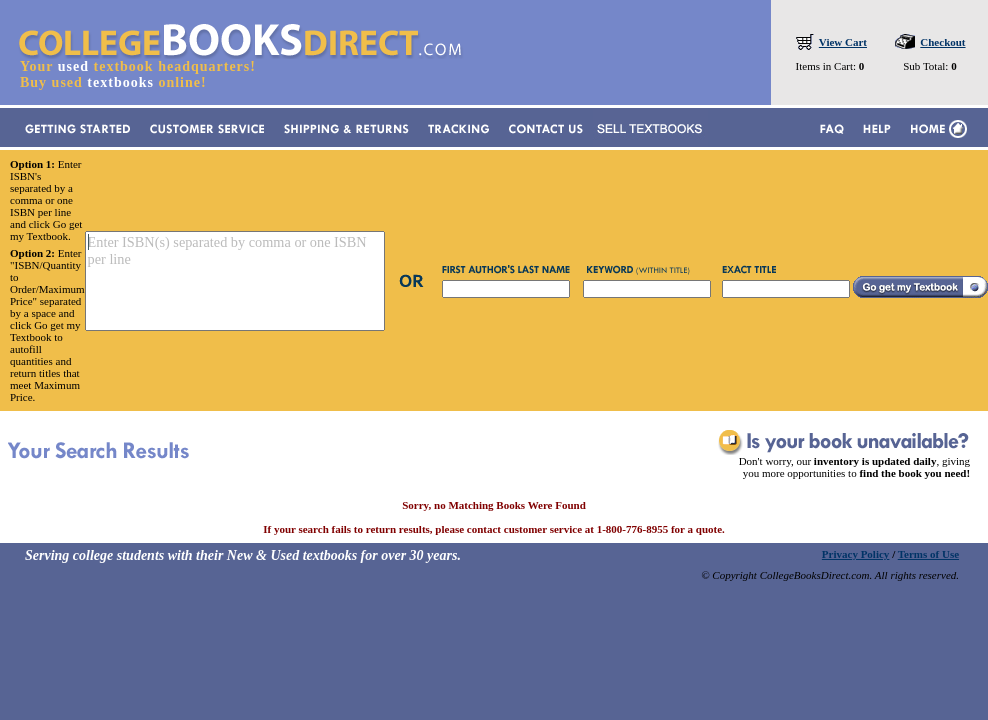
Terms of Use (928, 554)
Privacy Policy (856, 554)
